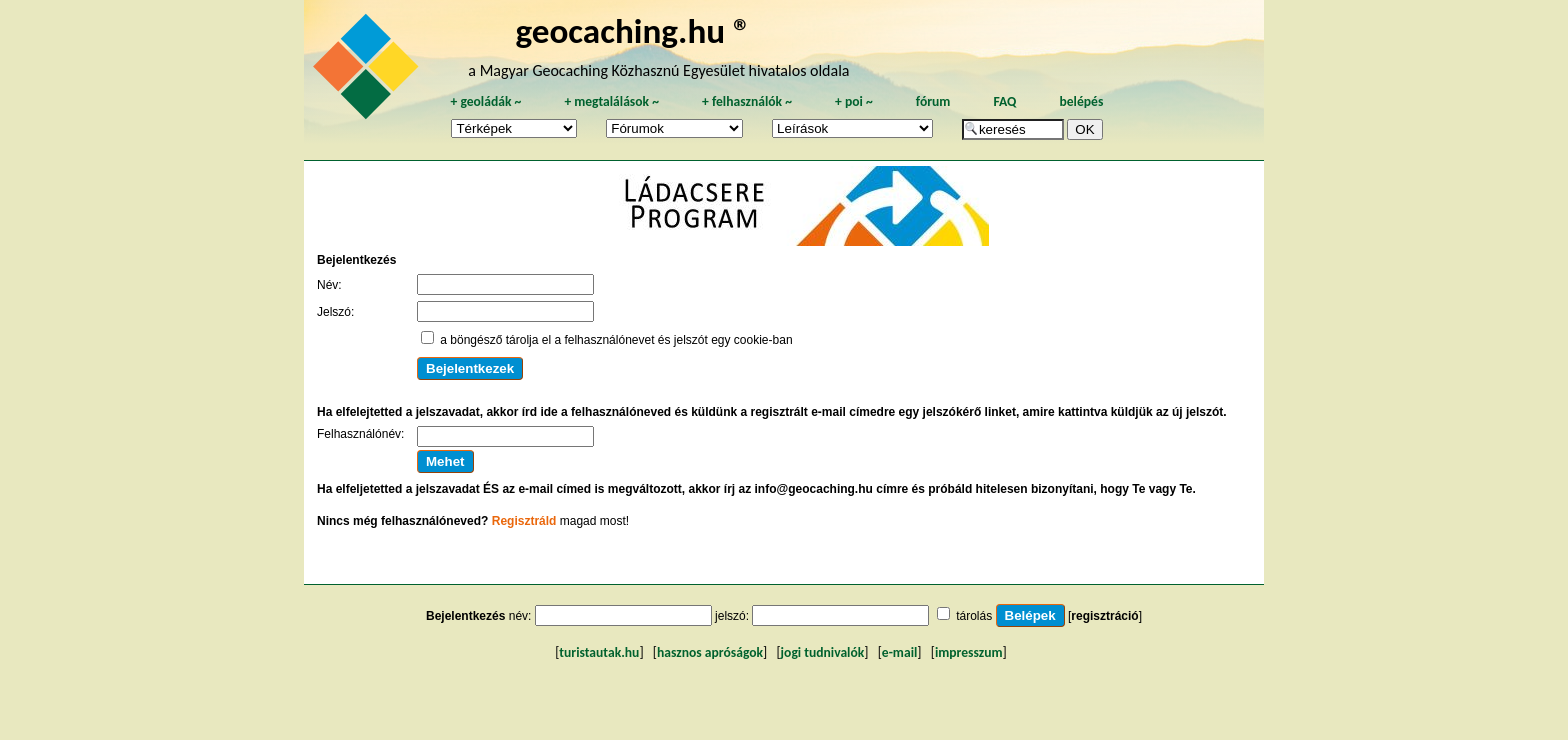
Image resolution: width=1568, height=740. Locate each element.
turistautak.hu (599, 652)
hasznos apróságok (710, 652)
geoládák (485, 101)
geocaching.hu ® (633, 30)
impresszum (969, 652)
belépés (1081, 101)
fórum (933, 101)
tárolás (974, 616)
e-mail (899, 652)
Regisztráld (524, 521)
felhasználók (747, 101)
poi (854, 101)
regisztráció (1104, 616)
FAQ (1004, 101)
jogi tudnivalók (823, 652)
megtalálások (611, 101)
